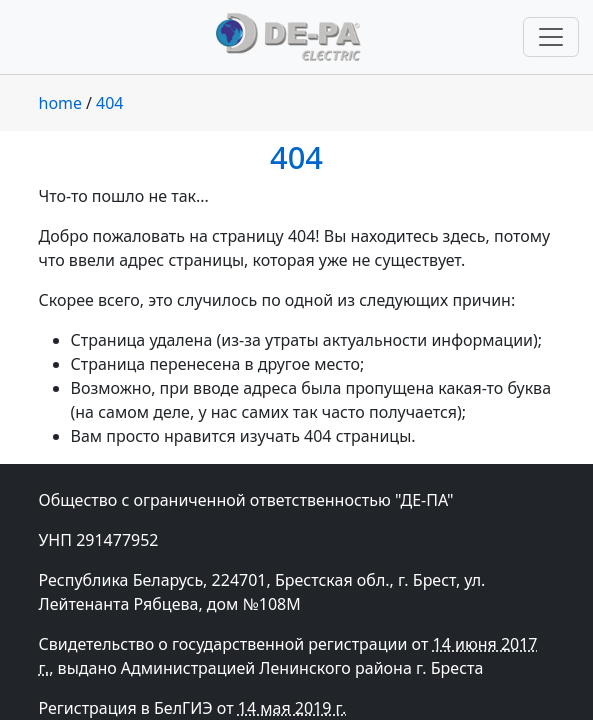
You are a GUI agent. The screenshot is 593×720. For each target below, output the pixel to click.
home (61, 103)
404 (109, 103)
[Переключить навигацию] (551, 37)
